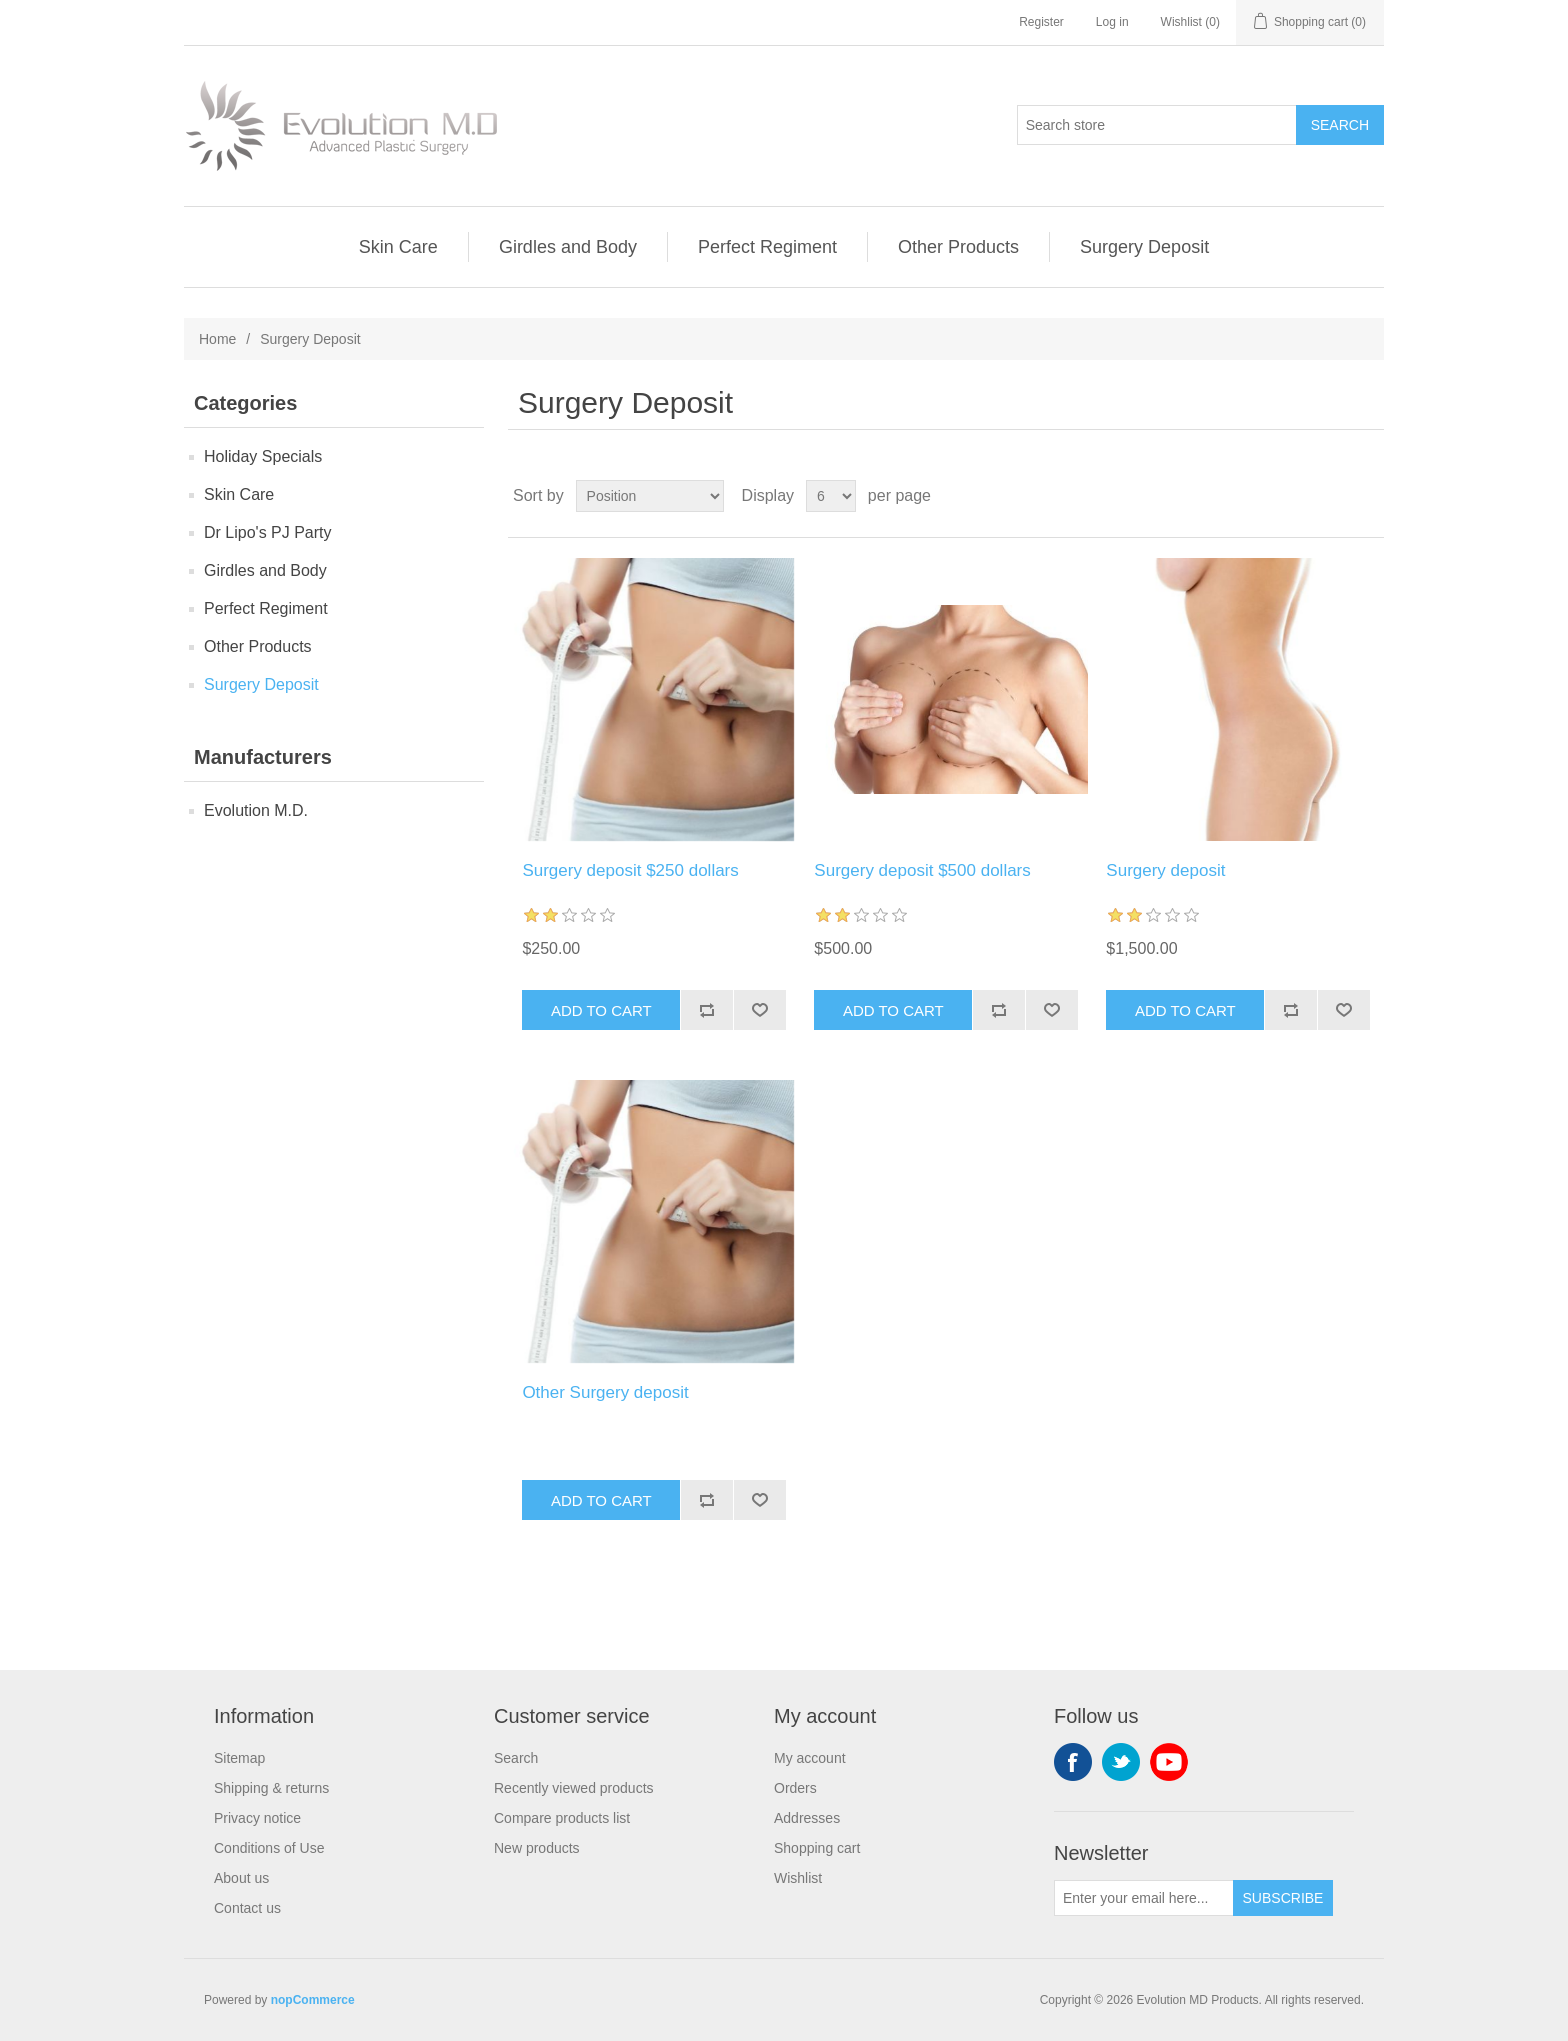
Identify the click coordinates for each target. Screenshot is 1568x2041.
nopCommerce (313, 2000)
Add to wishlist (759, 1010)
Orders (795, 1788)
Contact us (247, 1908)
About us (241, 1878)
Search (1340, 125)
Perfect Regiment (767, 247)
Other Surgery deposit (605, 1392)
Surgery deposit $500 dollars (922, 870)
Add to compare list (706, 1010)
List (1367, 496)
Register (1041, 22)
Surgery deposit (1165, 870)
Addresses (807, 1818)
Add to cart (601, 1010)
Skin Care (398, 247)
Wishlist (798, 1878)
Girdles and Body (568, 247)
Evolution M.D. (256, 810)
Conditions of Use (269, 1848)
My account (810, 1758)
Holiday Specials (263, 456)
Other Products (958, 247)
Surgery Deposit (1144, 247)
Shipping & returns (271, 1788)
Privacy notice (257, 1818)
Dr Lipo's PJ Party (268, 532)
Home (217, 339)
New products (537, 1848)
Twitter (1121, 1762)
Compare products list (562, 1818)
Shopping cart (817, 1848)
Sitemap (239, 1758)
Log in (1112, 22)
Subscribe (1283, 1898)
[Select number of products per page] (831, 496)
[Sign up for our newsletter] (1144, 1898)
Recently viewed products (574, 1788)
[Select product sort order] (650, 496)
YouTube (1169, 1762)
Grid (1331, 496)
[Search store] (1157, 125)
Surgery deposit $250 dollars (630, 870)
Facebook (1073, 1762)
